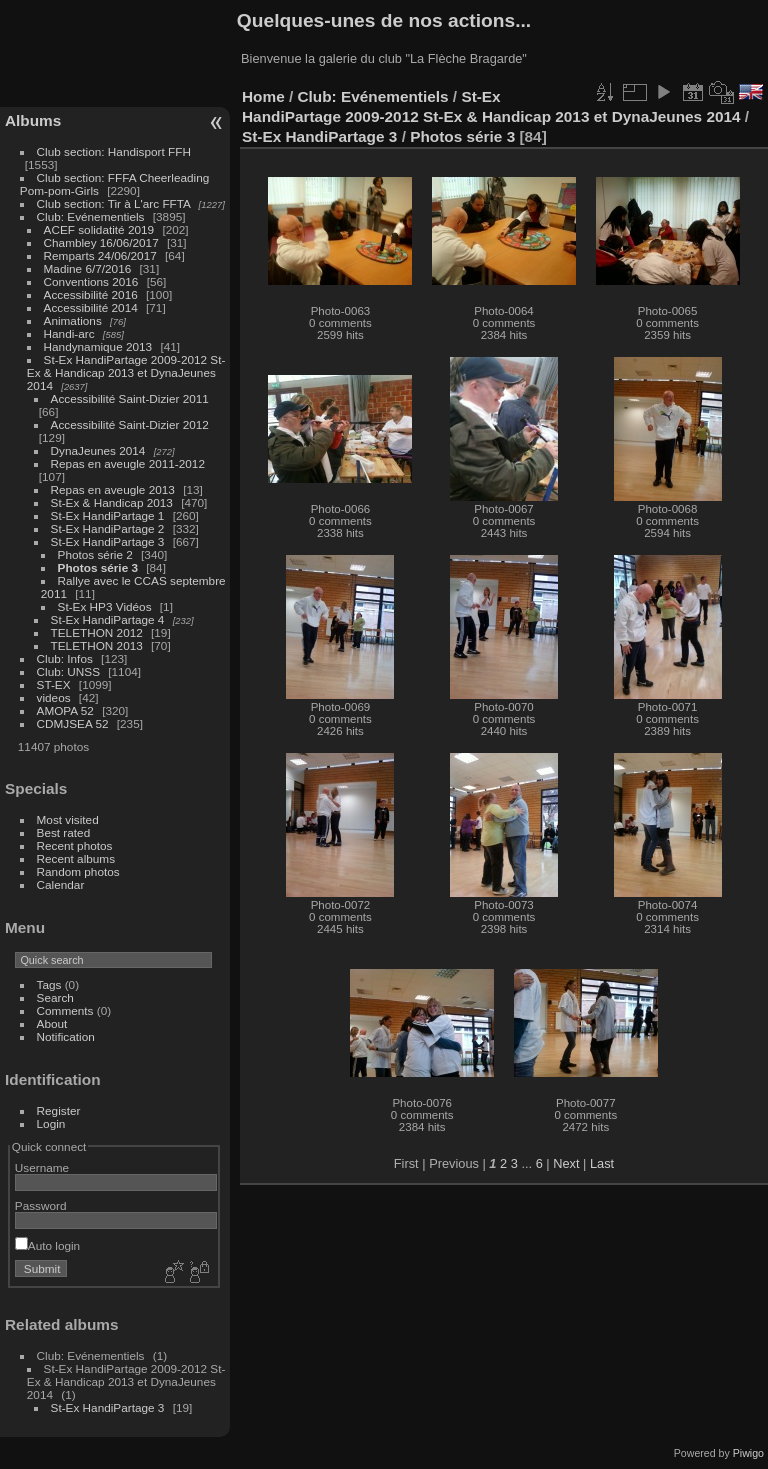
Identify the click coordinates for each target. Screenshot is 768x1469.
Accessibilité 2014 (91, 307)
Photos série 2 (95, 554)
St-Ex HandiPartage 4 (108, 619)
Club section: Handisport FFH (114, 151)
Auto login (47, 1245)
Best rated (64, 832)
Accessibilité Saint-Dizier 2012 (130, 424)
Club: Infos (65, 658)
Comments (65, 1010)
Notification (66, 1036)
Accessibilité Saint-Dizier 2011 (130, 398)
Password (41, 1205)
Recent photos (75, 845)
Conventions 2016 (91, 281)
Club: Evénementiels (91, 216)
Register (59, 1110)
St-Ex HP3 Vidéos (105, 606)
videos (54, 697)
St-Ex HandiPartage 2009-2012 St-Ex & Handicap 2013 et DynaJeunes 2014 (126, 372)
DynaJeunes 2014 (98, 450)
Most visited (68, 819)
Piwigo (748, 1453)
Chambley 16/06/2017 (101, 242)
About (52, 1023)
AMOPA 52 (65, 710)
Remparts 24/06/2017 (100, 255)
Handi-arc (69, 333)
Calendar (61, 884)
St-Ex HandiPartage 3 (108, 541)
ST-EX (54, 684)
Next (566, 1163)
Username (42, 1167)
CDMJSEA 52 (73, 723)
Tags (49, 984)
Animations (73, 320)
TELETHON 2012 (97, 632)
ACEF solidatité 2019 (99, 229)
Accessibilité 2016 (91, 294)
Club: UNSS (68, 671)
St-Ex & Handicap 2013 (112, 502)
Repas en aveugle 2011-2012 (128, 463)
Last (602, 1163)
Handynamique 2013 (98, 346)
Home (263, 96)
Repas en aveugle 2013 (113, 489)
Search (55, 997)
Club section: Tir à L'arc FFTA (114, 203)
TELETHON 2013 (97, 645)
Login (51, 1123)
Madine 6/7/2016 (88, 268)
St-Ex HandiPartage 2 (108, 528)
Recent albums (76, 858)
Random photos (78, 871)
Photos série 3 (98, 567)
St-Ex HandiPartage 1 (108, 515)
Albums (33, 120)
